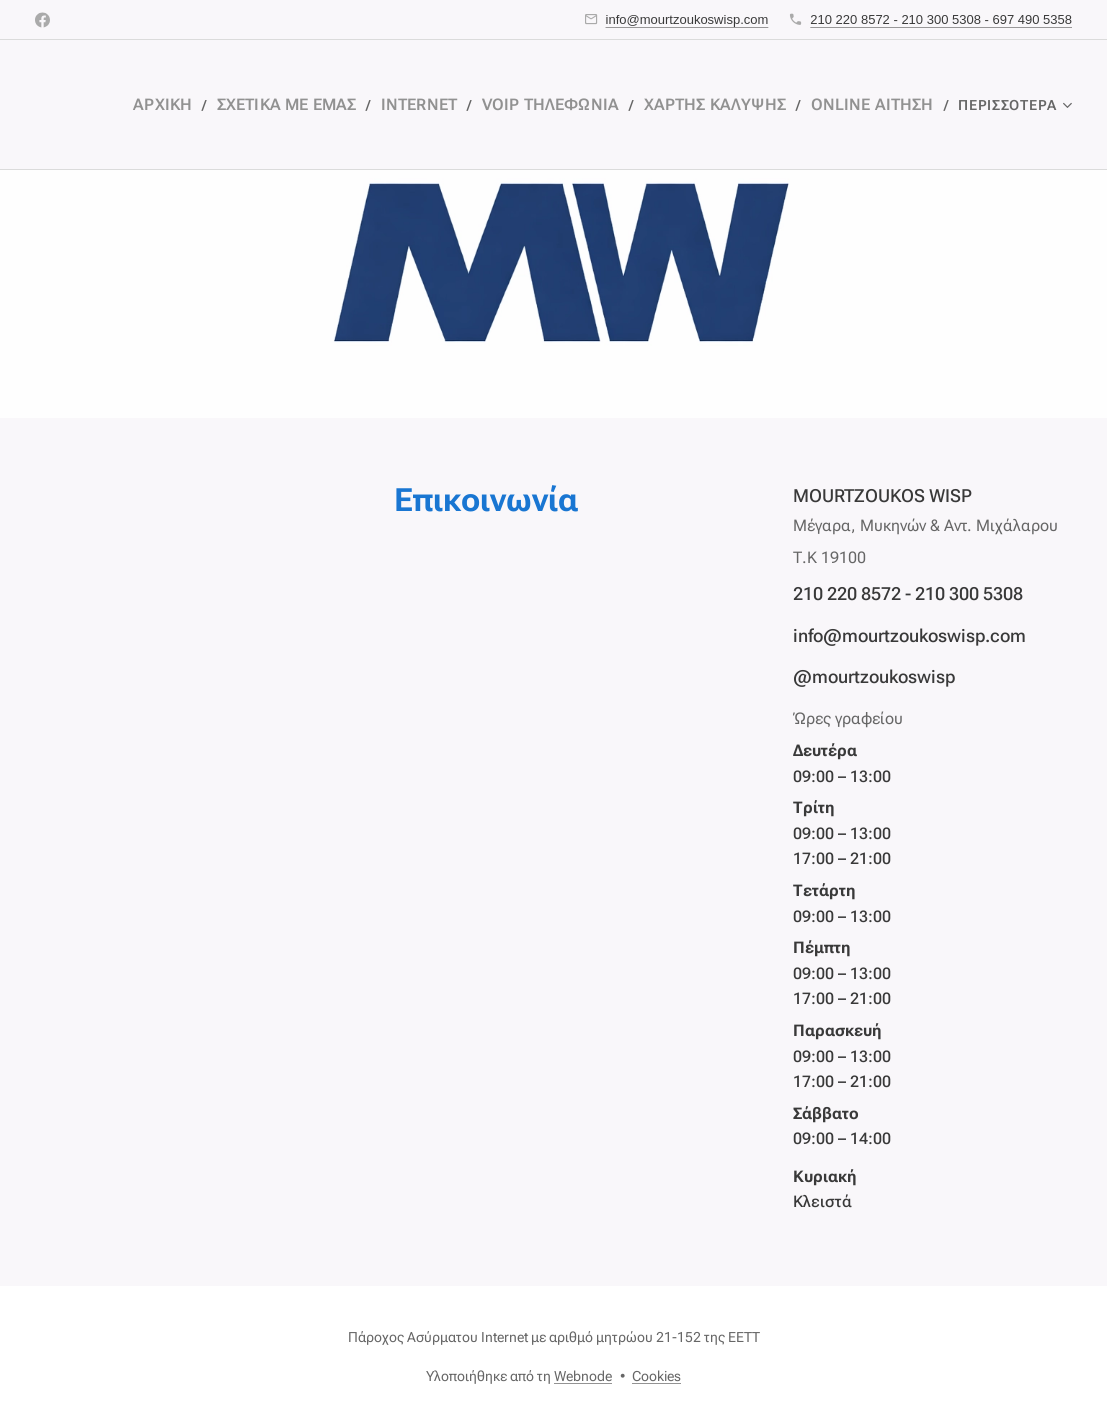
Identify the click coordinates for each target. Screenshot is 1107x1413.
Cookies (656, 1376)
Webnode (583, 1376)
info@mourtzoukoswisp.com (687, 19)
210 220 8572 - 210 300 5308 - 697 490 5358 (941, 19)
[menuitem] (220, 105)
